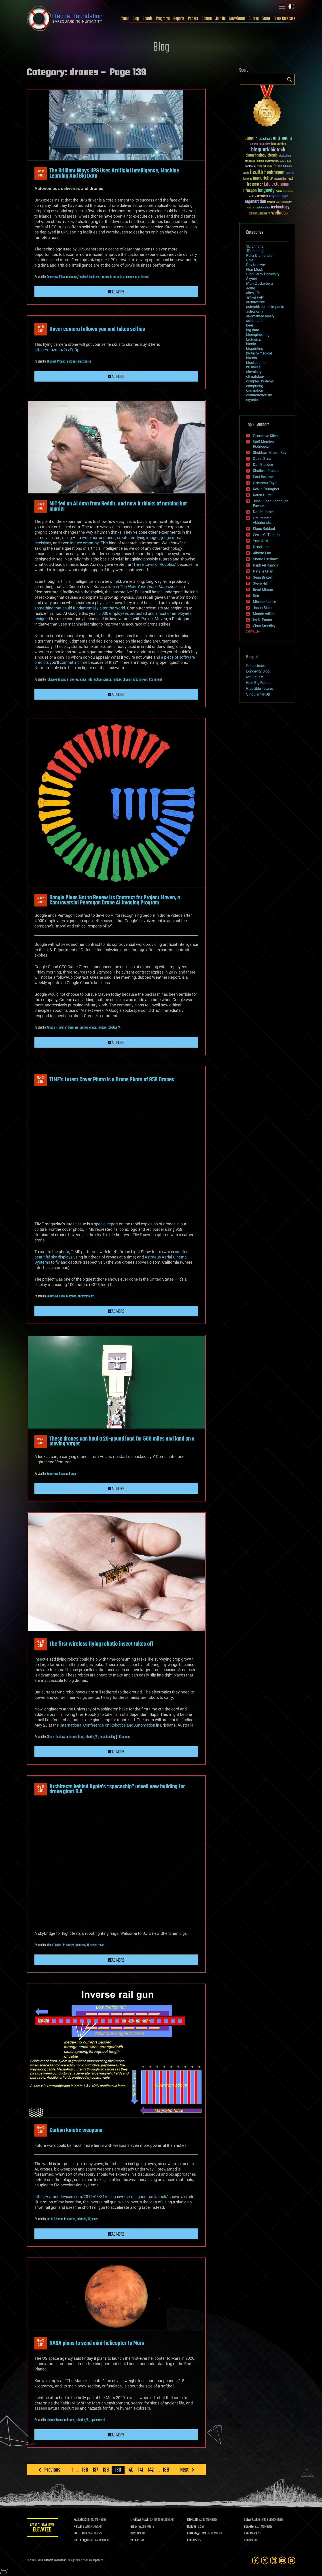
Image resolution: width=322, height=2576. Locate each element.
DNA (249, 260)
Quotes (254, 18)
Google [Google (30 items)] (246, 173)
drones (105, 277)
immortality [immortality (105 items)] (263, 178)
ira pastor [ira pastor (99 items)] (255, 184)
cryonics (252, 400)
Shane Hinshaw (56, 1737)
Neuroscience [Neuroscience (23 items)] (288, 191)
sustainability (107, 1737)
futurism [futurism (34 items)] (287, 166)
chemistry (254, 372)
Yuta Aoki (260, 541)
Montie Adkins (264, 614)
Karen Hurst (262, 495)
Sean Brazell (263, 577)
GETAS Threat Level (42, 2528)
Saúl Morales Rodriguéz (263, 444)
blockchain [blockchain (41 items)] (285, 156)
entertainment (86, 1296)
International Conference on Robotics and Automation (107, 1725)
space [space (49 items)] (250, 207)
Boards (147, 18)
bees (250, 325)
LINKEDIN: (193, 2520)
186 (166, 2470)
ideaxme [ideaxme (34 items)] (247, 179)
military (117, 680)
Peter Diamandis (259, 255)
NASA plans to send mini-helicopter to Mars (96, 2343)
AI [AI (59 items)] (257, 139)
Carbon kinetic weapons (75, 2130)
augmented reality (260, 316)
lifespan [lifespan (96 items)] (250, 190)
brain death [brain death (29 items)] (250, 161)
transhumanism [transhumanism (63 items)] (259, 213)
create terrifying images (138, 537)
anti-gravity (255, 297)
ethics (83, 680)
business (94, 277)
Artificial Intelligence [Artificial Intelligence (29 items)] (260, 144)
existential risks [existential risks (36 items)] (253, 166)
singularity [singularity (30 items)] (287, 202)
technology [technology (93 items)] (280, 207)
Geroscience (255, 666)
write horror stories (98, 537)
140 (130, 2470)
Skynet (251, 279)
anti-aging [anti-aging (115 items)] (282, 138)
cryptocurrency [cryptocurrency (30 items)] (272, 161)
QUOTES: (249, 2540)
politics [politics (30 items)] (252, 196)
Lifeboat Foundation (55, 2560)
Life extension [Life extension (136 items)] (276, 184)
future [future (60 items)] (277, 166)
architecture (255, 302)
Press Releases (284, 18)
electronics (84, 362)
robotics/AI (142, 277)
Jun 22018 (40, 900)
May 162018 (40, 1789)
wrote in (141, 586)
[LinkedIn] (273, 2560)
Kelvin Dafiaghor (266, 489)
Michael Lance (55, 2420)
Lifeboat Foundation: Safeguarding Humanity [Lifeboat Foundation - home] (65, 18)
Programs (163, 18)
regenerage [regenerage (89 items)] (278, 196)
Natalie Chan (263, 571)
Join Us (220, 18)
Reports (178, 18)
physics (127, 680)
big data (252, 330)
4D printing (255, 251)
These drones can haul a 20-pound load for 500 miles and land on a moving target (122, 1441)
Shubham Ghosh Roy (269, 452)
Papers (193, 18)
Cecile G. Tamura (266, 535)
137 (95, 2470)
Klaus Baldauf (54, 1945)
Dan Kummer (263, 512)
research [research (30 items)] (271, 202)
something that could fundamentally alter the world (79, 608)
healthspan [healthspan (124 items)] (274, 172)
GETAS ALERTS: (252, 2520)
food (80, 1737)
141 (140, 2470)
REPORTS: (136, 2533)
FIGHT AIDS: (81, 2533)
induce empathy (84, 543)
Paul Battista (263, 477)
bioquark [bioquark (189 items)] (260, 150)
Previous (52, 2470)
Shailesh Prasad (56, 362)
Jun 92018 (40, 507)
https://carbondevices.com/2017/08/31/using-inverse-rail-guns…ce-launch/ (101, 2196)
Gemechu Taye (264, 483)
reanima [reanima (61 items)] (262, 196)
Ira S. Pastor (262, 620)
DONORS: (193, 2527)
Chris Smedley (264, 626)
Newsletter (237, 18)
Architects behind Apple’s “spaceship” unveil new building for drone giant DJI (117, 1789)
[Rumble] (291, 2560)
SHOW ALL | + (253, 632)
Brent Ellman (263, 589)
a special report (104, 1224)
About (125, 18)
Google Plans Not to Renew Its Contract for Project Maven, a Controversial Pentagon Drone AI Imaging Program (114, 900)
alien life (253, 293)
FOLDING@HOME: (198, 2533)
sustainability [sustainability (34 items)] (263, 208)
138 (106, 2470)
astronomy (254, 311)
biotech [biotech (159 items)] (278, 150)
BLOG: (134, 2527)
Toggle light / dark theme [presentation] (291, 6)
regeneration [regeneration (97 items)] (255, 201)
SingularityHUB (258, 694)
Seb (256, 596)
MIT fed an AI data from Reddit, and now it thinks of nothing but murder (118, 506)
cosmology (255, 390)
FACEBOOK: (80, 2520)
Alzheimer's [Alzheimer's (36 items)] (265, 139)
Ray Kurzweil (256, 265)
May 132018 (40, 2130)
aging (250, 288)
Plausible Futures (259, 688)
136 (85, 2470)
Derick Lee (261, 547)
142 (151, 2470)
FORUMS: (193, 2540)
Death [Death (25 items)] (289, 161)
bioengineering (257, 335)
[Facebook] (255, 2560)
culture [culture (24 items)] (283, 161)
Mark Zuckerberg (259, 283)
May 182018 (40, 1644)
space (94, 2219)
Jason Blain (262, 608)
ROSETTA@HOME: (84, 2540)
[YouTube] (282, 2560)
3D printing (255, 246)
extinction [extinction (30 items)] (267, 166)
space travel (97, 1945)
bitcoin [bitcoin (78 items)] (272, 155)
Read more (116, 292)
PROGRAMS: (251, 2533)
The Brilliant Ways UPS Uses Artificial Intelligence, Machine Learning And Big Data (114, 173)
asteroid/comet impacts (265, 307)
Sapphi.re (98, 2560)
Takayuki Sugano (56, 680)
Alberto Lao (262, 553)
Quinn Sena (262, 458)
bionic (251, 344)
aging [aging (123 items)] (249, 138)
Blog (135, 18)
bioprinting (254, 348)
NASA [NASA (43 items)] (279, 191)
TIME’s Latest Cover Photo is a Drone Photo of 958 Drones (111, 1079)
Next (184, 2470)
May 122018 (40, 2343)
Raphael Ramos (265, 565)
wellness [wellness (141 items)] (279, 213)
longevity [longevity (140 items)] (266, 190)
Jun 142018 (40, 174)
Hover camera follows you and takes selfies (97, 329)
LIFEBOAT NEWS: (140, 2520)
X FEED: (78, 2527)
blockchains (255, 363)
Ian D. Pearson (55, 2219)
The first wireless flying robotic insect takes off (101, 1644)
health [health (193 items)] (256, 172)
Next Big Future (258, 683)
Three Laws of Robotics (154, 564)
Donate (206, 18)
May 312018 (40, 1080)
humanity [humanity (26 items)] (290, 173)
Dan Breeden (263, 465)
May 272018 (40, 1441)
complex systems (260, 381)
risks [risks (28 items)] (278, 202)
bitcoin (251, 358)
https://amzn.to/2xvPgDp (56, 349)
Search (289, 79)
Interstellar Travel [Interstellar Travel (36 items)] (283, 179)
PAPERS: (136, 2540)
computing (254, 386)
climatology (255, 376)
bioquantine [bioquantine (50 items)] (278, 144)
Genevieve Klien (56, 277)
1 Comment (155, 680)
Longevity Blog (258, 671)
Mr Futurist (254, 677)
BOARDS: (249, 2527)
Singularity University (263, 274)
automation (255, 320)
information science (122, 277)
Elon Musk (254, 269)
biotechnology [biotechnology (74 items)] (256, 155)
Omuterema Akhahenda (262, 520)
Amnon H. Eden (55, 1028)
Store (266, 18)
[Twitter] (264, 2560)
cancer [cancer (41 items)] (260, 161)
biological (254, 339)
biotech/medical (78, 277)
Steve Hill (260, 583)
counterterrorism (259, 395)
